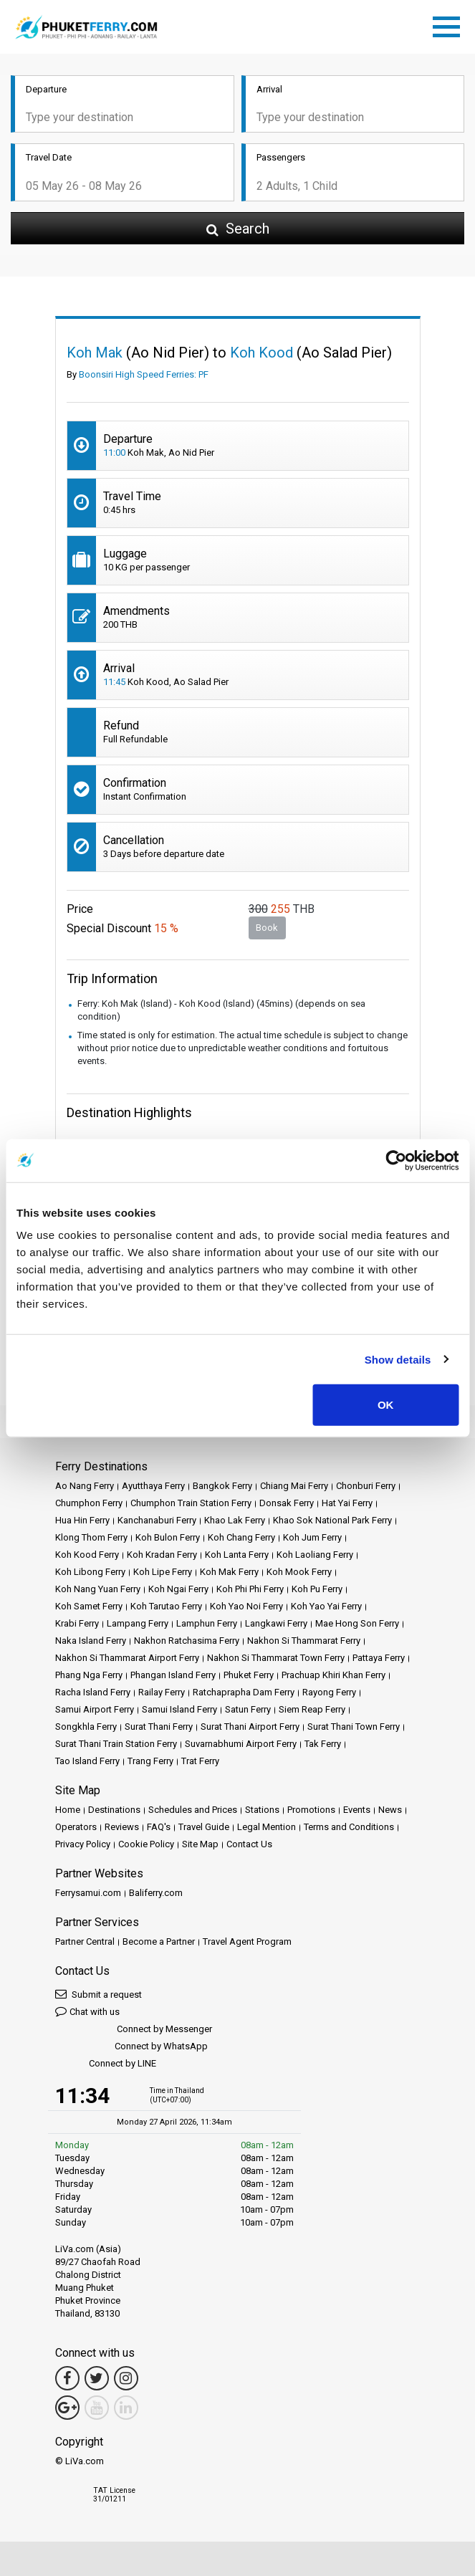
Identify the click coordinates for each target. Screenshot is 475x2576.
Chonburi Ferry (365, 1485)
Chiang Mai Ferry (294, 1485)
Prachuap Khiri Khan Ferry (333, 1675)
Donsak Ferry (286, 1503)
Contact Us (249, 1844)
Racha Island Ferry (92, 1692)
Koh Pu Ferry (317, 1589)
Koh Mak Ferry (229, 1571)
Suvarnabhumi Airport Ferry (241, 1743)
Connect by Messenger (133, 2030)
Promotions (311, 1809)
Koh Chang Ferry (241, 1537)
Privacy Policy (82, 1844)
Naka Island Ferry (90, 1640)
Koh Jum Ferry (312, 1537)
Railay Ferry (161, 1692)
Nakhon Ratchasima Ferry (186, 1640)
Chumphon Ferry (89, 1503)
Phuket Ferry (249, 1675)
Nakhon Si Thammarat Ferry (303, 1640)
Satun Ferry (248, 1709)
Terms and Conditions (349, 1826)
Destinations (114, 1809)
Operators (76, 1826)
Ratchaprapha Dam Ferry (243, 1692)
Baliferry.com (156, 1892)
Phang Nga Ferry (89, 1675)
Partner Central (85, 1941)
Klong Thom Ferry (91, 1537)
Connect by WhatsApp (131, 2047)
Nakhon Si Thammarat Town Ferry (276, 1657)
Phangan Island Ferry (173, 1675)
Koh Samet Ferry (89, 1606)
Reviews (122, 1826)
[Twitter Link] (97, 2378)
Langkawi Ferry (276, 1623)
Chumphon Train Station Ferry (190, 1503)
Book (267, 927)
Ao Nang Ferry (84, 1485)
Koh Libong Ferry (90, 1571)
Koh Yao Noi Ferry (246, 1606)
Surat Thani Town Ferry (353, 1726)
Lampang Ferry (137, 1623)
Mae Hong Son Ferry (357, 1623)
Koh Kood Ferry (87, 1554)
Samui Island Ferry (179, 1709)
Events (356, 1809)
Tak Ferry (322, 1743)
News (390, 1809)
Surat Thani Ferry (159, 1726)
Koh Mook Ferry (299, 1571)
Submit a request (98, 1994)
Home (67, 1809)
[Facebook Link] (67, 2378)
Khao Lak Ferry (234, 1520)
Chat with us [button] (87, 2011)
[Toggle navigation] (449, 24)
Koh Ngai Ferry (178, 1589)
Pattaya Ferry (378, 1657)
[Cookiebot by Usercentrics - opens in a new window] (396, 1160)
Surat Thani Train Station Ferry (116, 1743)
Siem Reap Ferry (312, 1709)
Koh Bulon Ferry (167, 1537)
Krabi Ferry (77, 1623)
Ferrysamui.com (88, 1892)
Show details (398, 1359)
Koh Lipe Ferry (162, 1571)
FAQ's (159, 1826)
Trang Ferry (150, 1761)
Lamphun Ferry (206, 1623)
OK (386, 1405)
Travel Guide (203, 1826)
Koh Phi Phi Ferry (250, 1589)
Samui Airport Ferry (94, 1709)
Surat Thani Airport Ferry (250, 1726)
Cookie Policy (146, 1844)
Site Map (200, 1844)
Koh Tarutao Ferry (166, 1606)
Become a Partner (159, 1941)
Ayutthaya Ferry (153, 1485)
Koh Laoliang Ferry (315, 1554)
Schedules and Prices (192, 1809)
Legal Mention (266, 1826)
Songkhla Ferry (86, 1726)
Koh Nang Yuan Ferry (97, 1589)
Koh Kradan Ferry (162, 1554)
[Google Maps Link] (67, 2407)
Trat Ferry (200, 1761)
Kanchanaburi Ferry (156, 1520)
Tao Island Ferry (87, 1761)
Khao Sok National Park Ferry (332, 1520)
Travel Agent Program (247, 1941)
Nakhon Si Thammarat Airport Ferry (127, 1657)
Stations (262, 1809)
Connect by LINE (105, 2064)
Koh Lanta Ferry (237, 1554)
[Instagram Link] (126, 2378)
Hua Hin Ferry (82, 1520)
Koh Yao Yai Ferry (326, 1606)
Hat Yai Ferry (347, 1503)
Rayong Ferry (329, 1692)
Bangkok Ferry (222, 1485)
